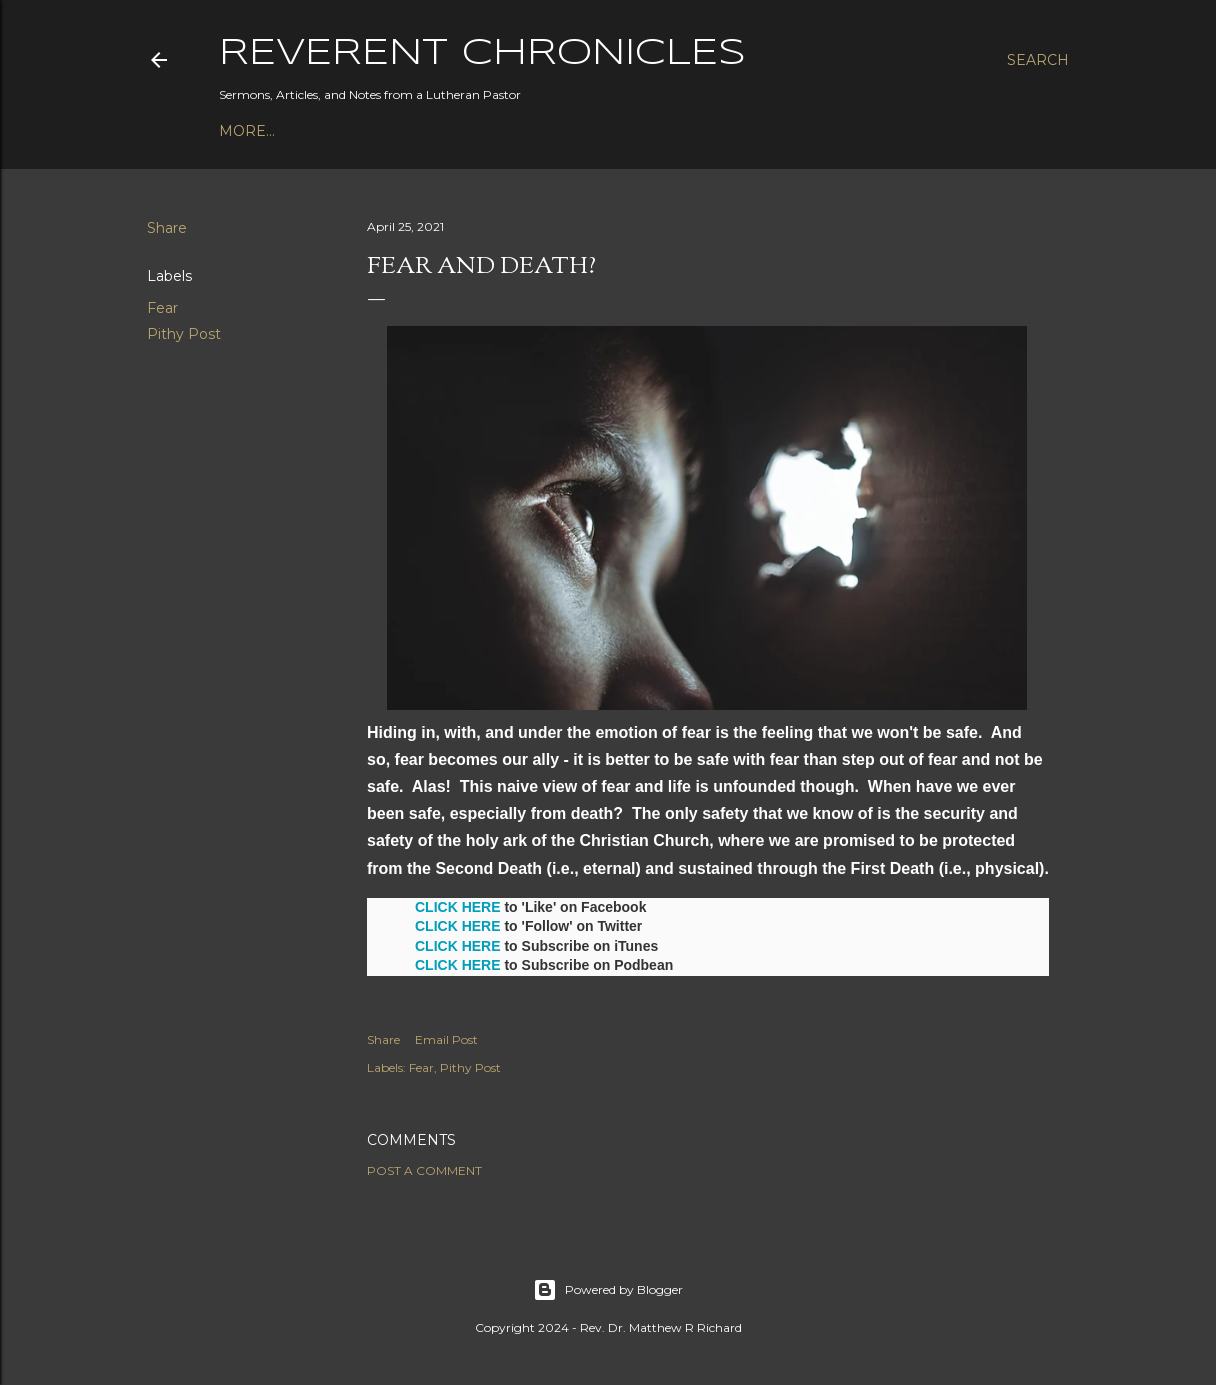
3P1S (509, 131)
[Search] (1038, 60)
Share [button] (167, 228)
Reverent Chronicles (482, 54)
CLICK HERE (458, 907)
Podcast (255, 131)
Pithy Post (184, 334)
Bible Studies (424, 131)
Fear (162, 308)
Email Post (446, 1039)
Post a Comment (424, 1170)
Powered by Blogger (608, 1290)
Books (329, 131)
